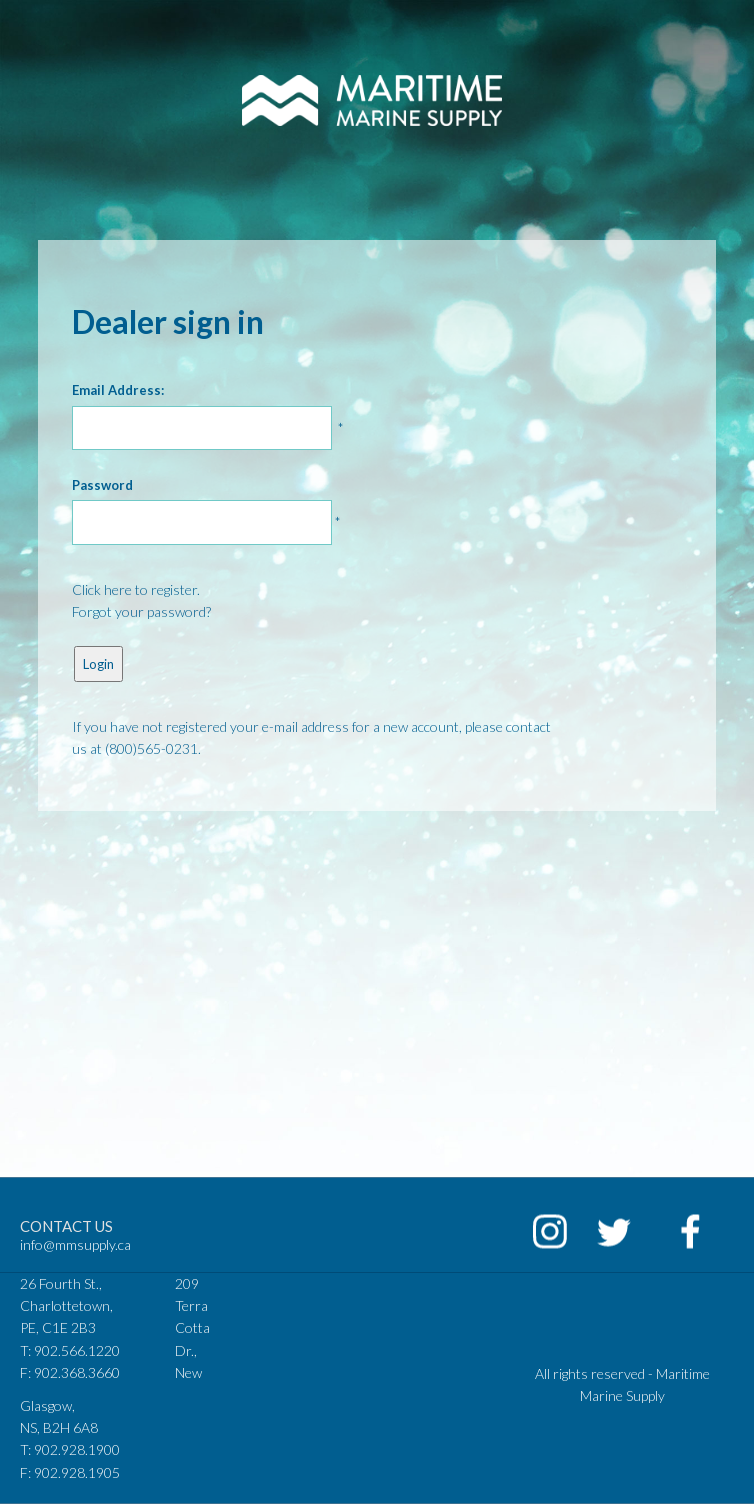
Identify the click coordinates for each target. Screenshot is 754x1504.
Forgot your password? (141, 611)
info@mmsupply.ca (75, 1244)
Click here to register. (136, 589)
